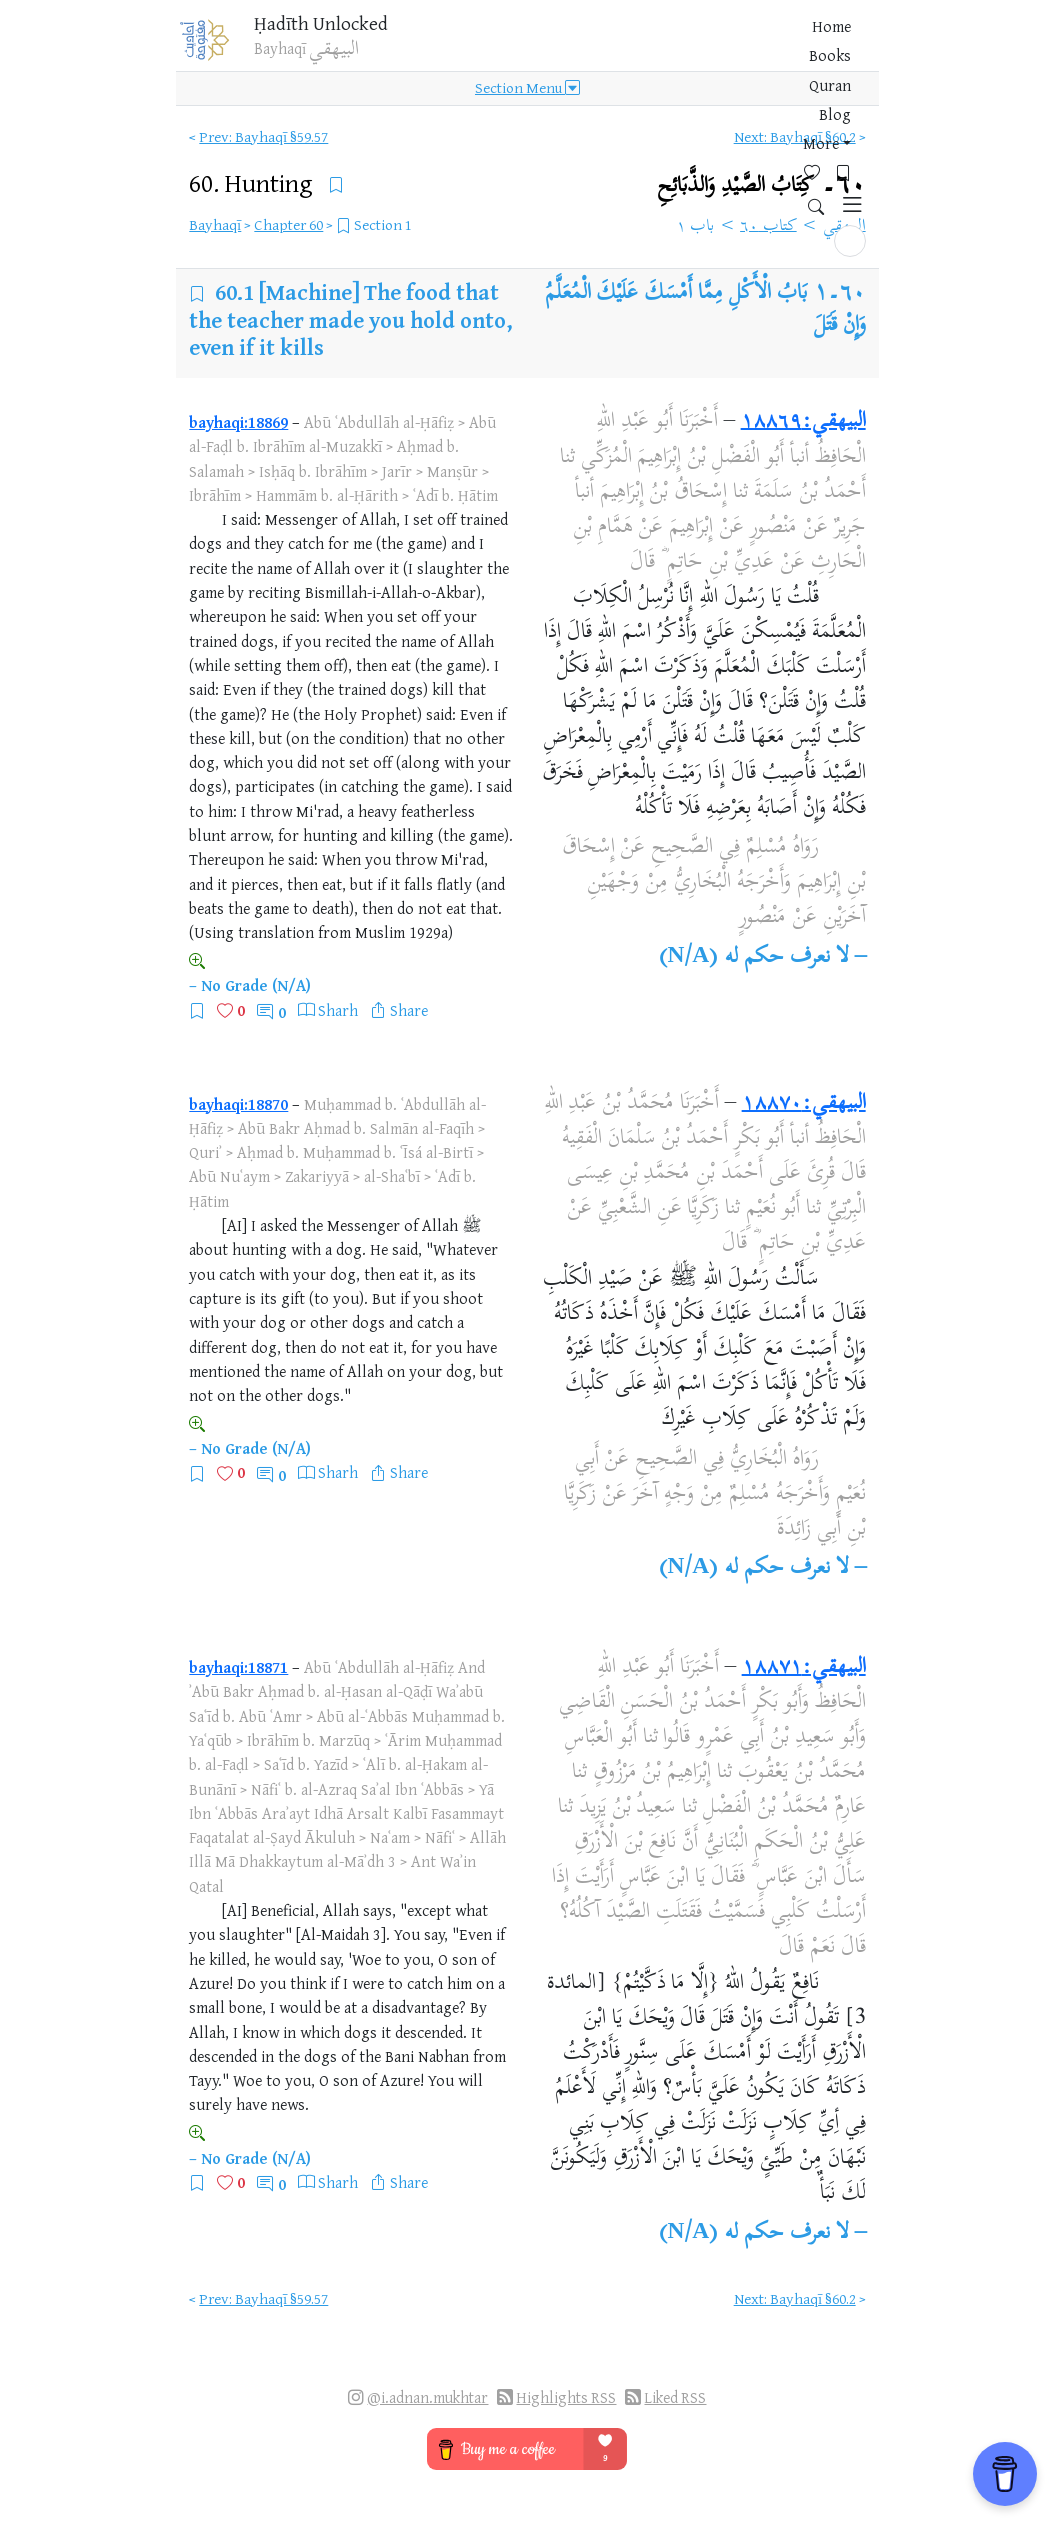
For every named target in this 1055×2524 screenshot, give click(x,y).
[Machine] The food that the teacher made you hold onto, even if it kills (351, 319)
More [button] (669, 49)
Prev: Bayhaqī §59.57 (263, 136)
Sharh (338, 1010)
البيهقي (844, 227)
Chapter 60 (288, 224)
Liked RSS (675, 2397)
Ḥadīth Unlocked (333, 29)
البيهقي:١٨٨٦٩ (803, 422)
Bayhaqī (215, 224)
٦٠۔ (761, 185)
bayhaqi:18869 (238, 422)
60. (254, 182)
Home (455, 49)
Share (409, 1010)
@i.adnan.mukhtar (427, 2397)
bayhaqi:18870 (238, 1104)
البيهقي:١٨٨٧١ (804, 1668)
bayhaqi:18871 (238, 1667)
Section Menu (527, 102)
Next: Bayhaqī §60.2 (795, 136)
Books (511, 49)
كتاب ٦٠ (768, 227)
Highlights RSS (566, 2397)
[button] (850, 47)
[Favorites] (729, 46)
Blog (620, 49)
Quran (568, 49)
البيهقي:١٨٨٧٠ (804, 1104)
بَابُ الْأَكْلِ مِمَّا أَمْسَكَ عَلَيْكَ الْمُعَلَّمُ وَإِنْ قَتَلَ (705, 310)
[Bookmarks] (760, 46)
